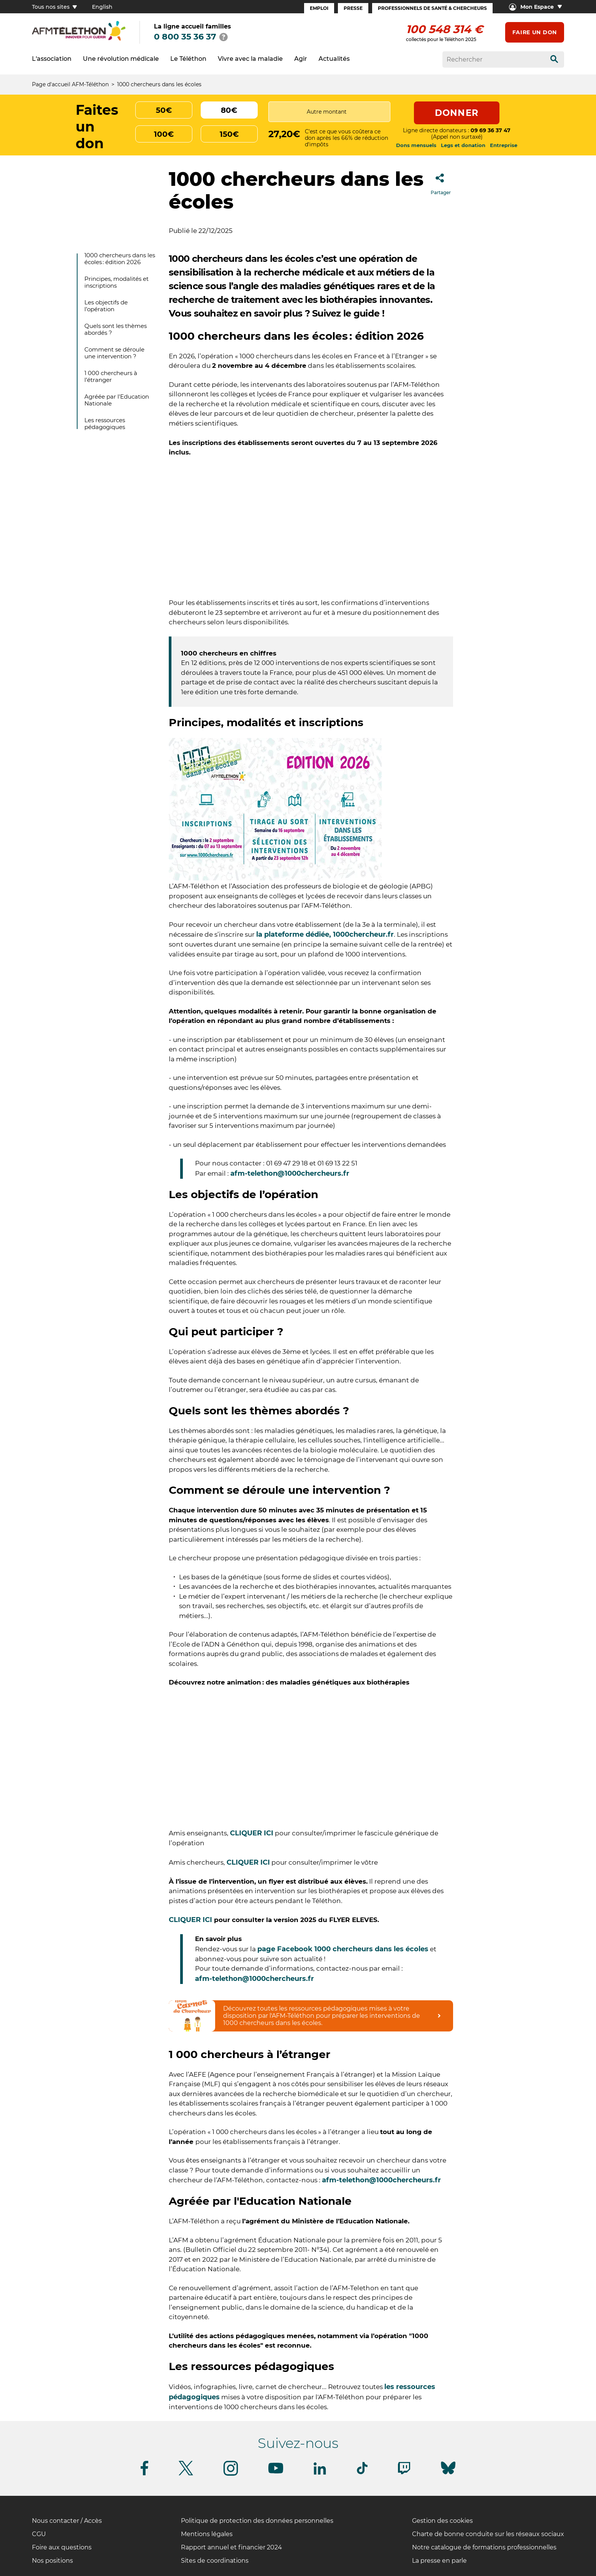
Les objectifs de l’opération (106, 306)
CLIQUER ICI (251, 1833)
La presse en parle (439, 2560)
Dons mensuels (416, 145)
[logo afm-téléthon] (78, 39)
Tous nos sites (54, 6)
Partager (441, 181)
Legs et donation (463, 145)
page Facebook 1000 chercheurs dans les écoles (342, 1949)
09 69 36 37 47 (490, 130)
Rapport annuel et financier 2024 (231, 2547)
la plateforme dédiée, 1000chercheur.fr (325, 934)
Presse (353, 8)
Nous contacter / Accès (67, 2520)
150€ (229, 134)
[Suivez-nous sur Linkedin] (320, 2473)
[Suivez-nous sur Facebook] (144, 2474)
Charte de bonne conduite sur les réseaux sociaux (488, 2534)
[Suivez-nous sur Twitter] (186, 2474)
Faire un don (534, 32)
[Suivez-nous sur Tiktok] (362, 2472)
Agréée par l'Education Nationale (116, 400)
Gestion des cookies (442, 2520)
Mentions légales (207, 2534)
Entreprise (503, 145)
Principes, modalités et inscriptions (116, 282)
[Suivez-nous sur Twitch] (404, 2472)
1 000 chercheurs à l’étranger (110, 376)
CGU (39, 2534)
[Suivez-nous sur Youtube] (275, 2472)
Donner (457, 113)
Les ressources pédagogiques (104, 423)
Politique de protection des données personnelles (257, 2520)
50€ (164, 110)
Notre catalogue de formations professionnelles (484, 2547)
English (102, 6)
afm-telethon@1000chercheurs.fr (290, 1173)
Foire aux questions (62, 2547)
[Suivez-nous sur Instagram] (231, 2474)
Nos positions (52, 2560)
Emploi (319, 8)
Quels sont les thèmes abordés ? (115, 329)
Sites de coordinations (215, 2560)
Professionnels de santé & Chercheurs (432, 8)
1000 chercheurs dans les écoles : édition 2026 (119, 259)
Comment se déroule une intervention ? (114, 353)
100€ (164, 134)
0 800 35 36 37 (185, 37)
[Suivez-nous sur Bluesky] (448, 2474)
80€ (229, 110)
